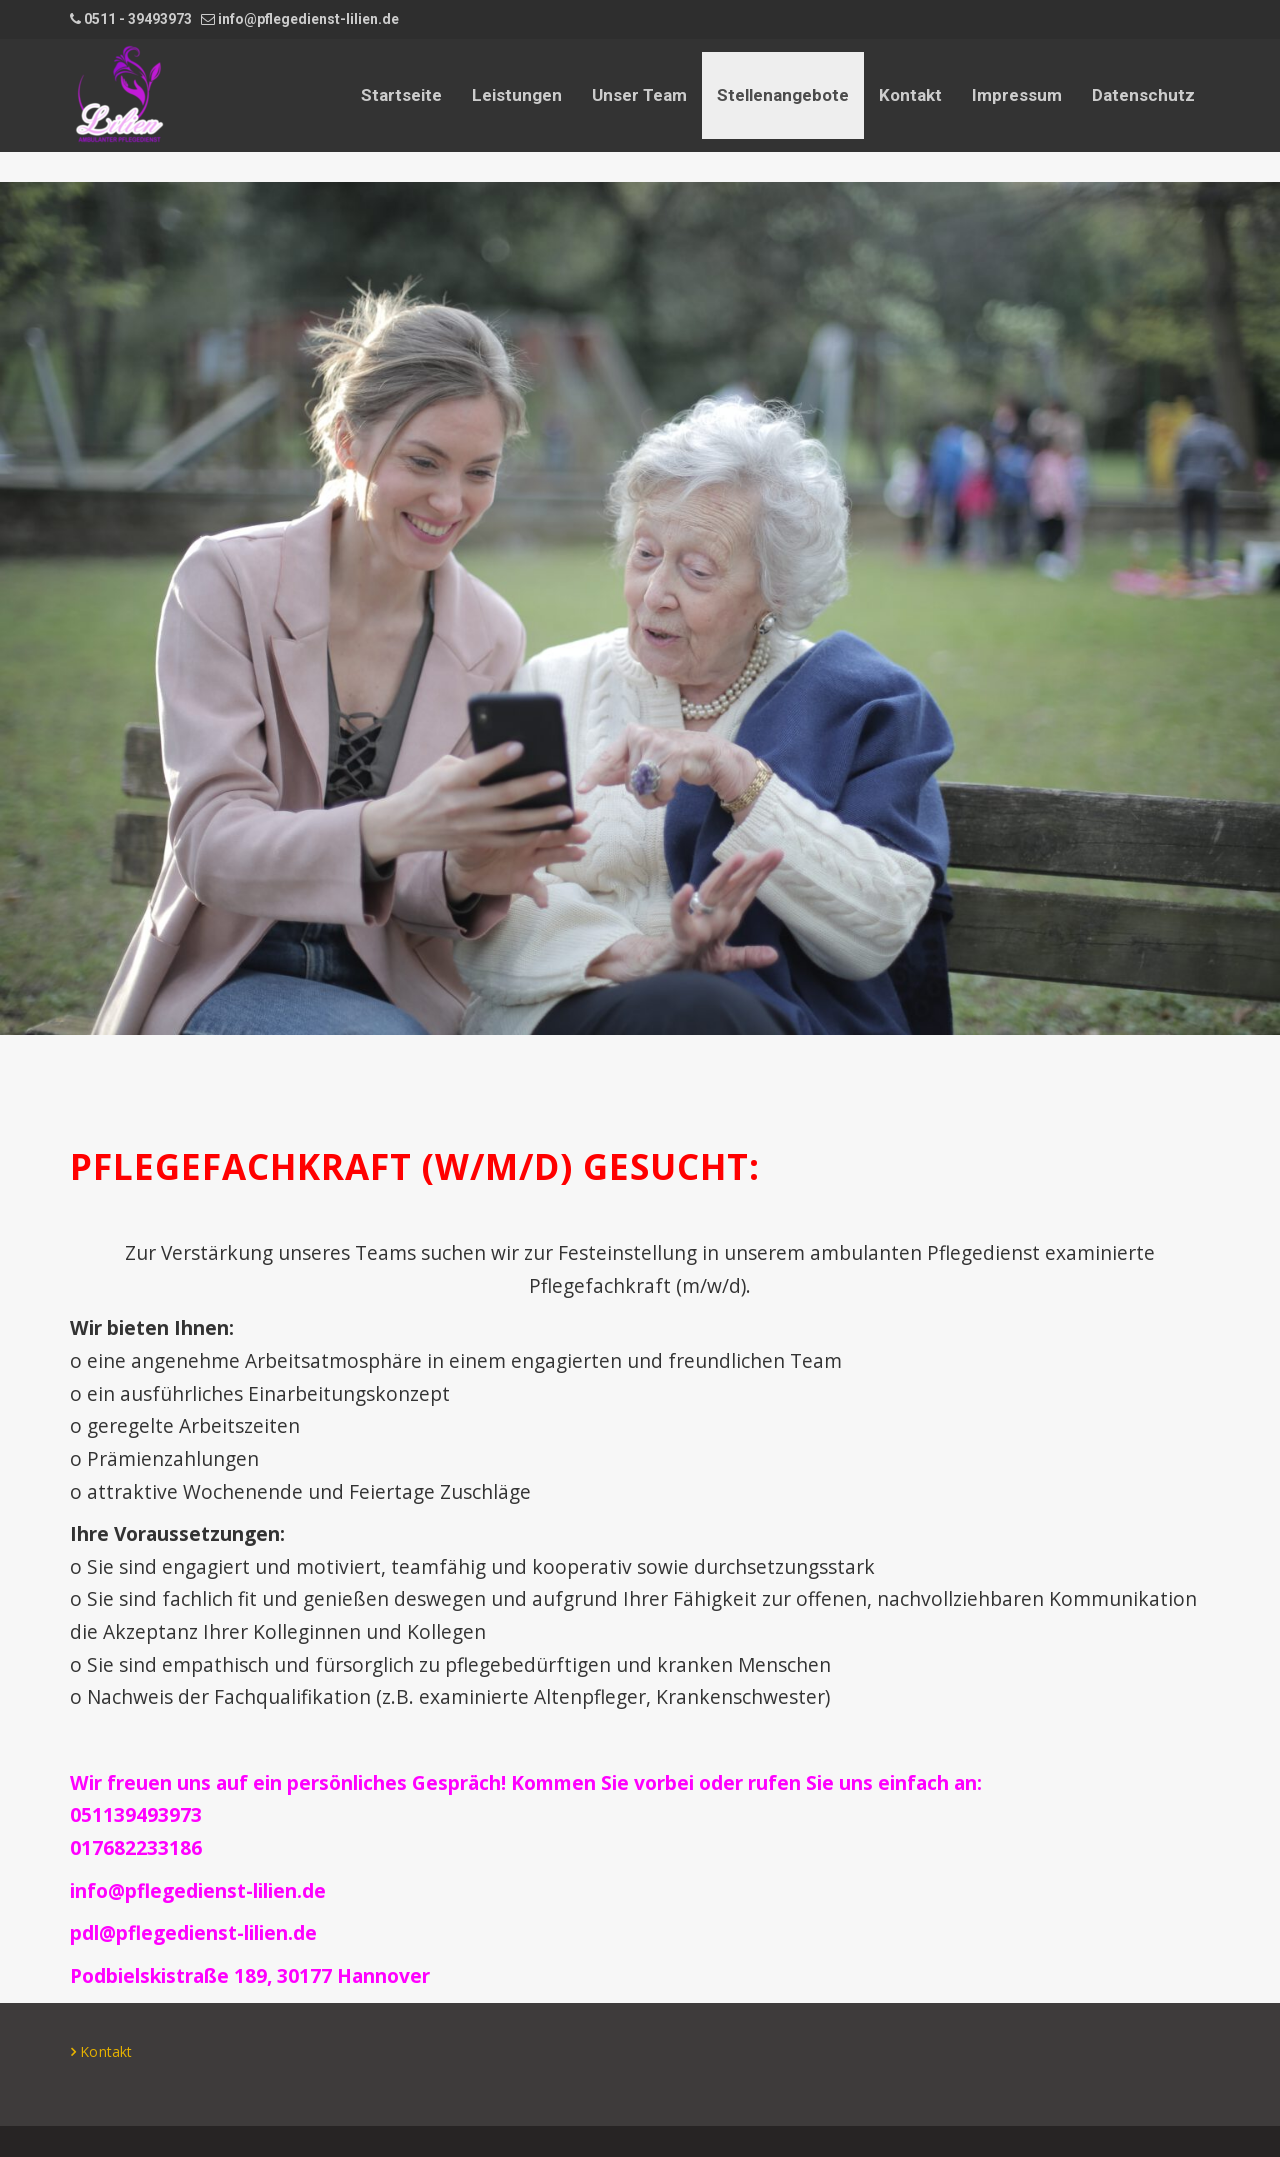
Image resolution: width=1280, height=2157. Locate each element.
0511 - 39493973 (138, 19)
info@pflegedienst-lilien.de (308, 19)
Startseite (401, 95)
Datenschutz (1143, 95)
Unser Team (639, 95)
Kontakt (910, 95)
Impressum (1017, 95)
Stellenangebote (783, 95)
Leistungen (517, 95)
